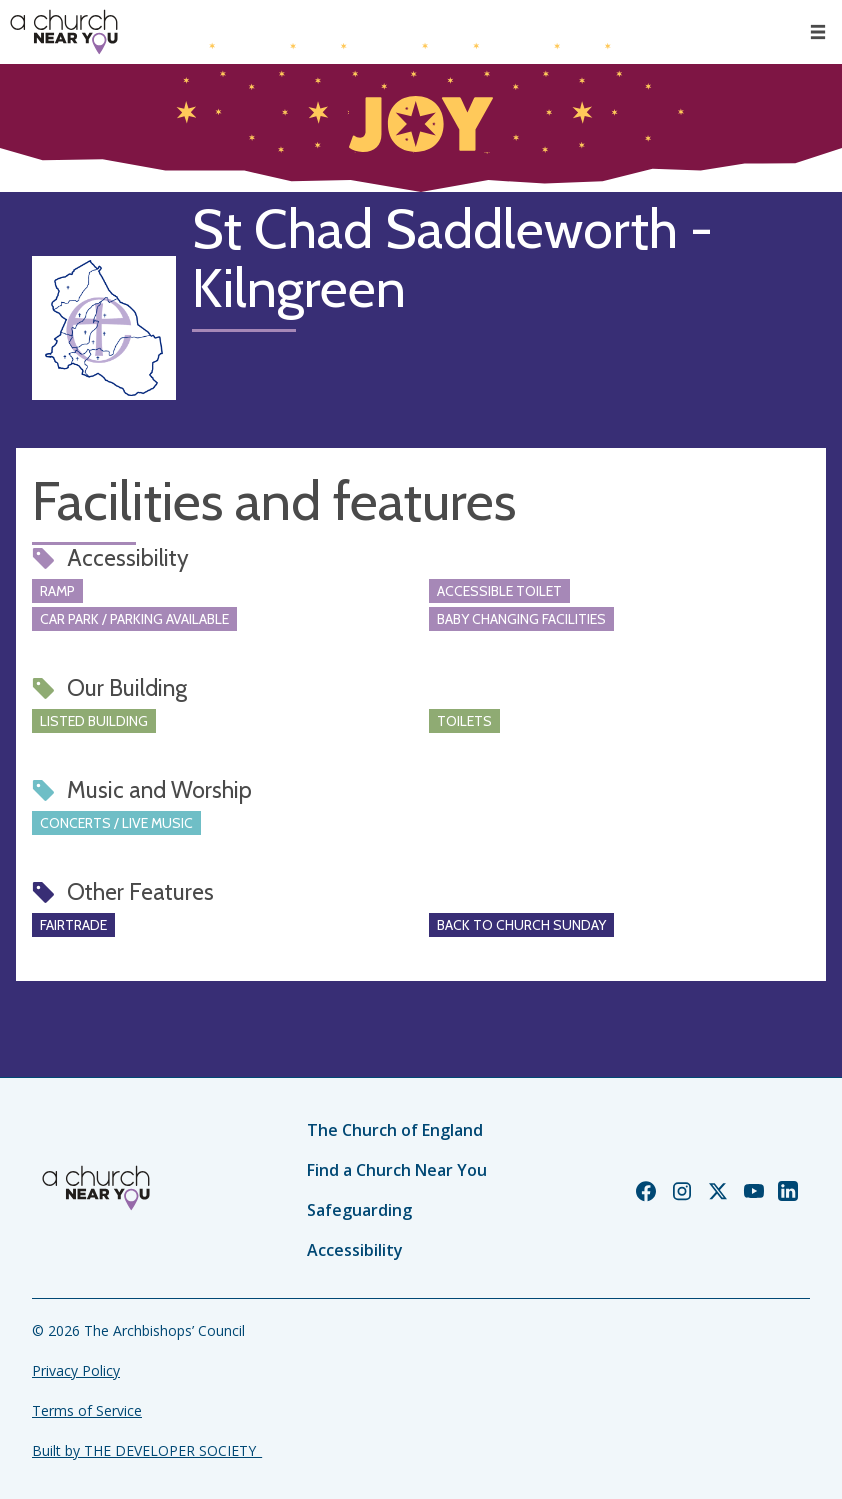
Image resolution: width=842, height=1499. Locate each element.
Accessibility (355, 1250)
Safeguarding (359, 1210)
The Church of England (395, 1130)
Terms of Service (87, 1410)
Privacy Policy (76, 1370)
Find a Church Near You (397, 1170)
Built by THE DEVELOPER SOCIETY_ (147, 1450)
